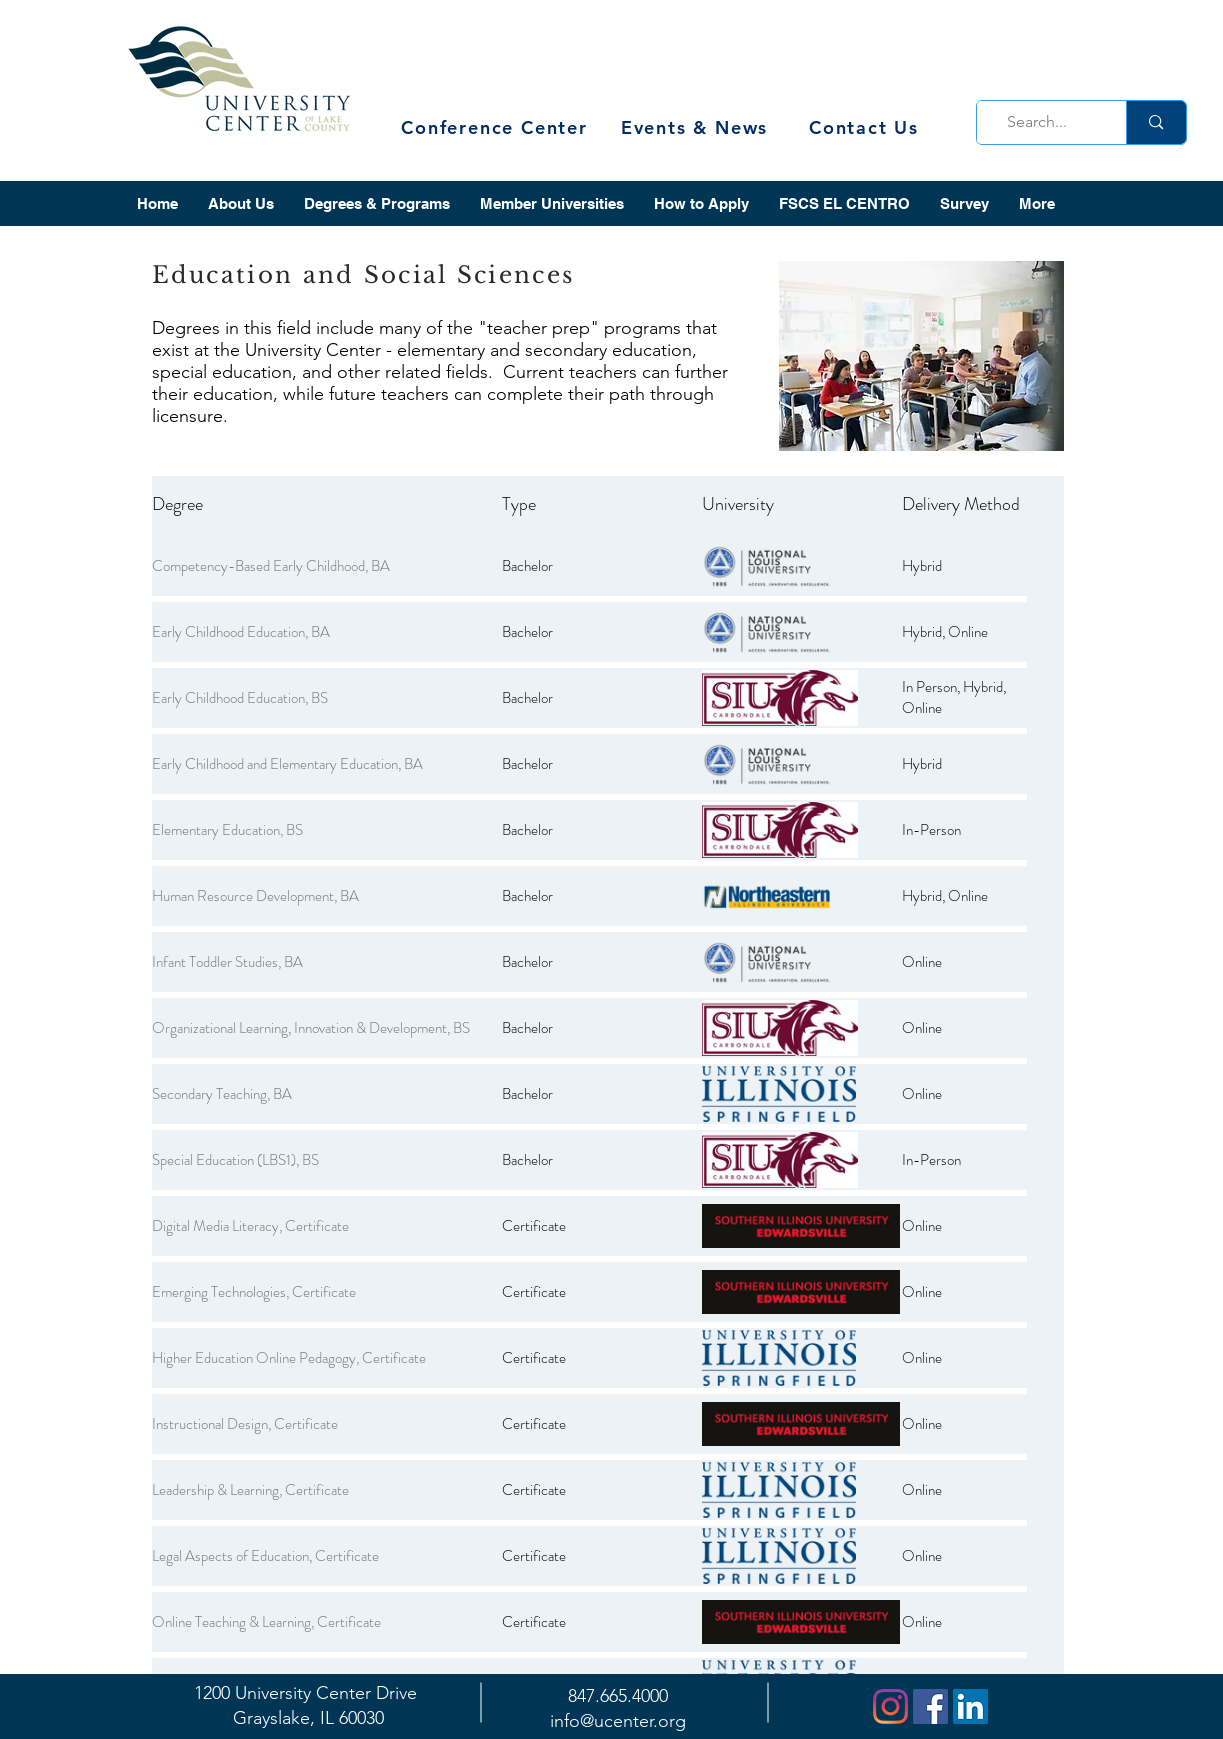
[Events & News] (697, 127)
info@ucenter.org (618, 1721)
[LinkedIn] (970, 1706)
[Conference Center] (497, 127)
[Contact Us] (866, 127)
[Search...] (1046, 122)
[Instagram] (890, 1706)
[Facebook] (930, 1706)
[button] (241, 203)
